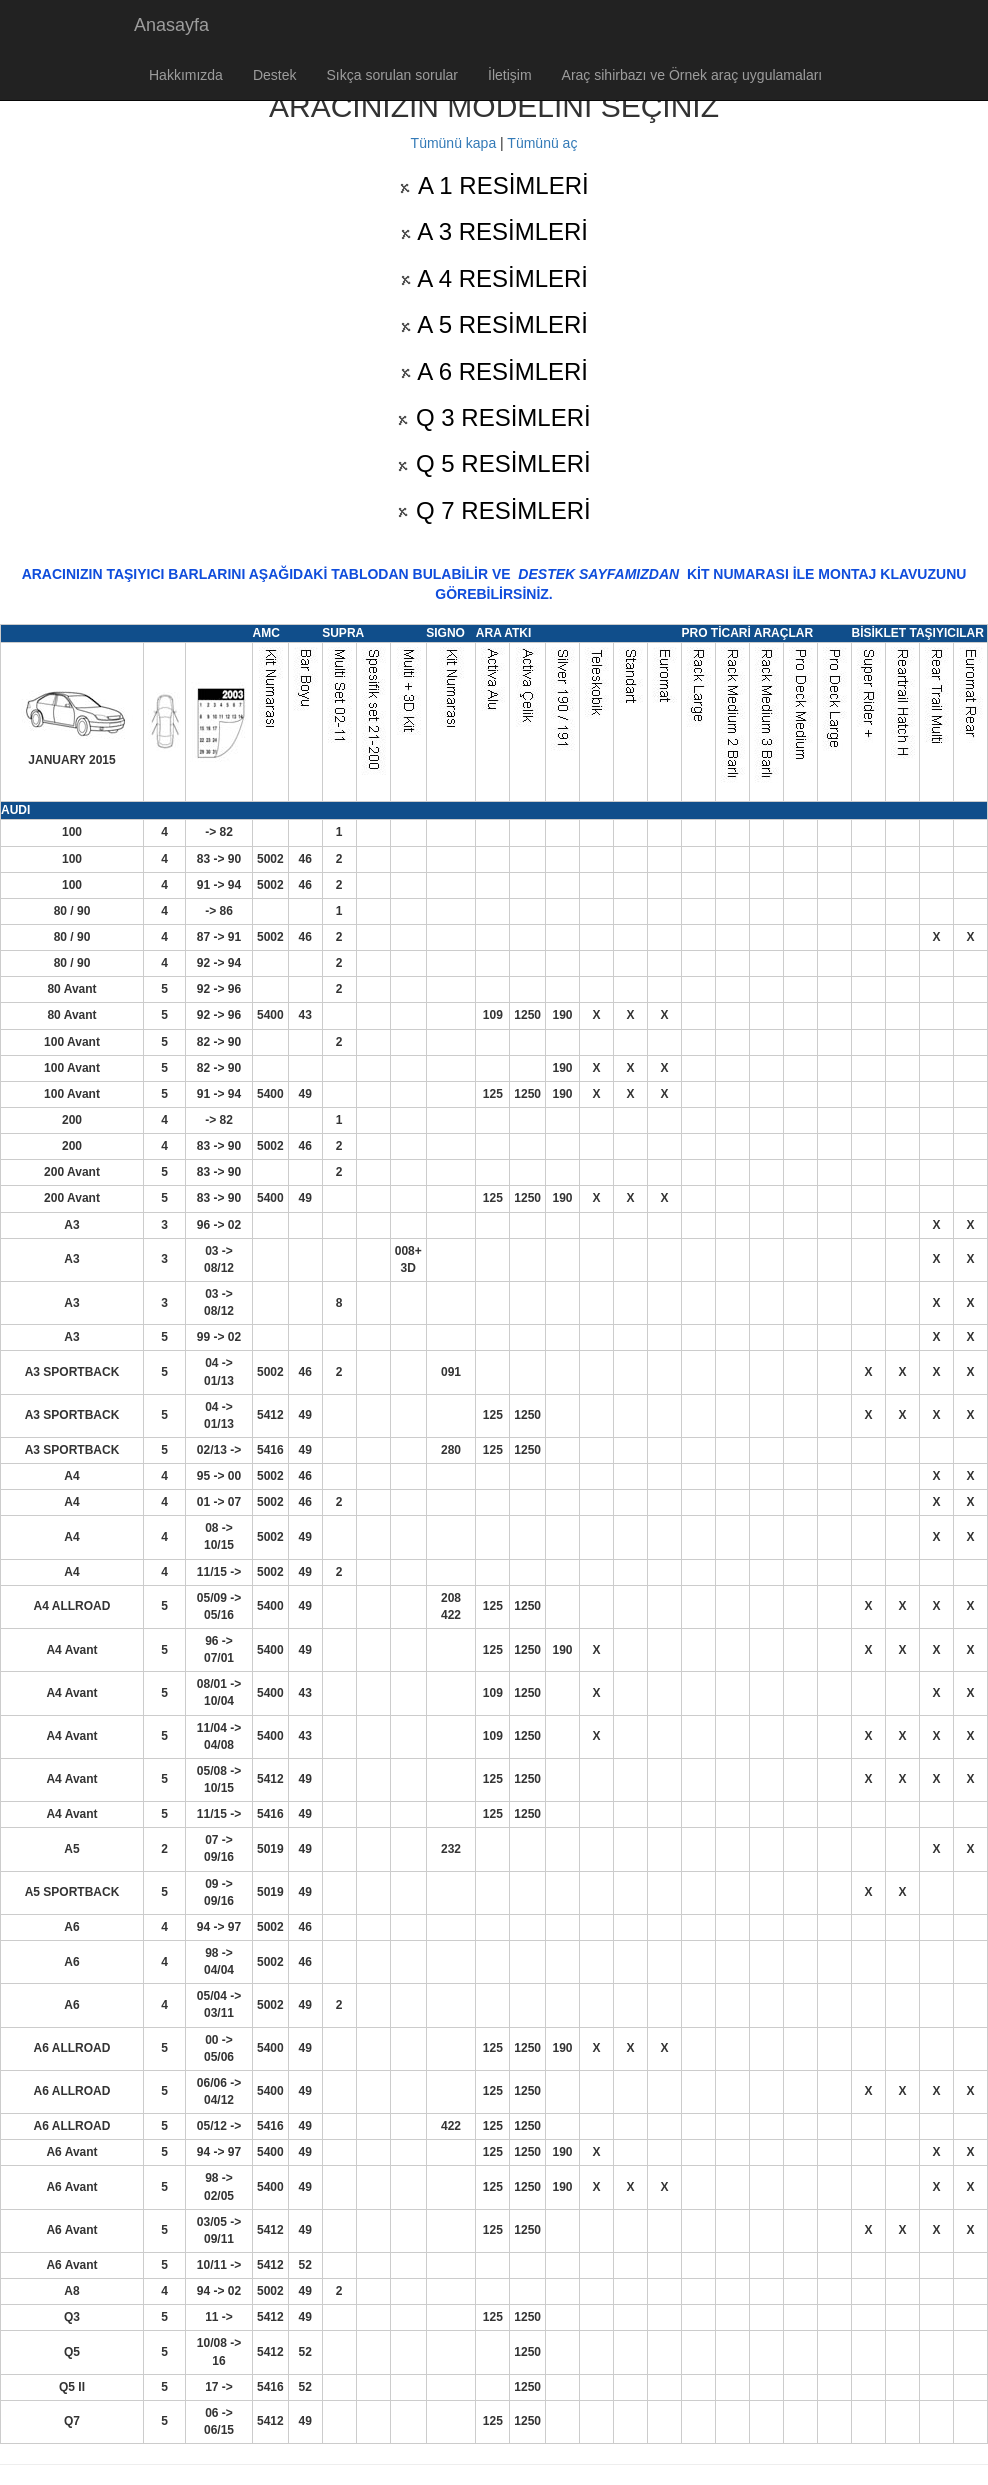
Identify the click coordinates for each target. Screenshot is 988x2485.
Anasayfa (171, 25)
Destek (275, 75)
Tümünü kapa (454, 143)
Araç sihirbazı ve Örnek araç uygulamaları (692, 75)
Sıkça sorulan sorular (393, 75)
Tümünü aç (542, 143)
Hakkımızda (186, 75)
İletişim (510, 75)
